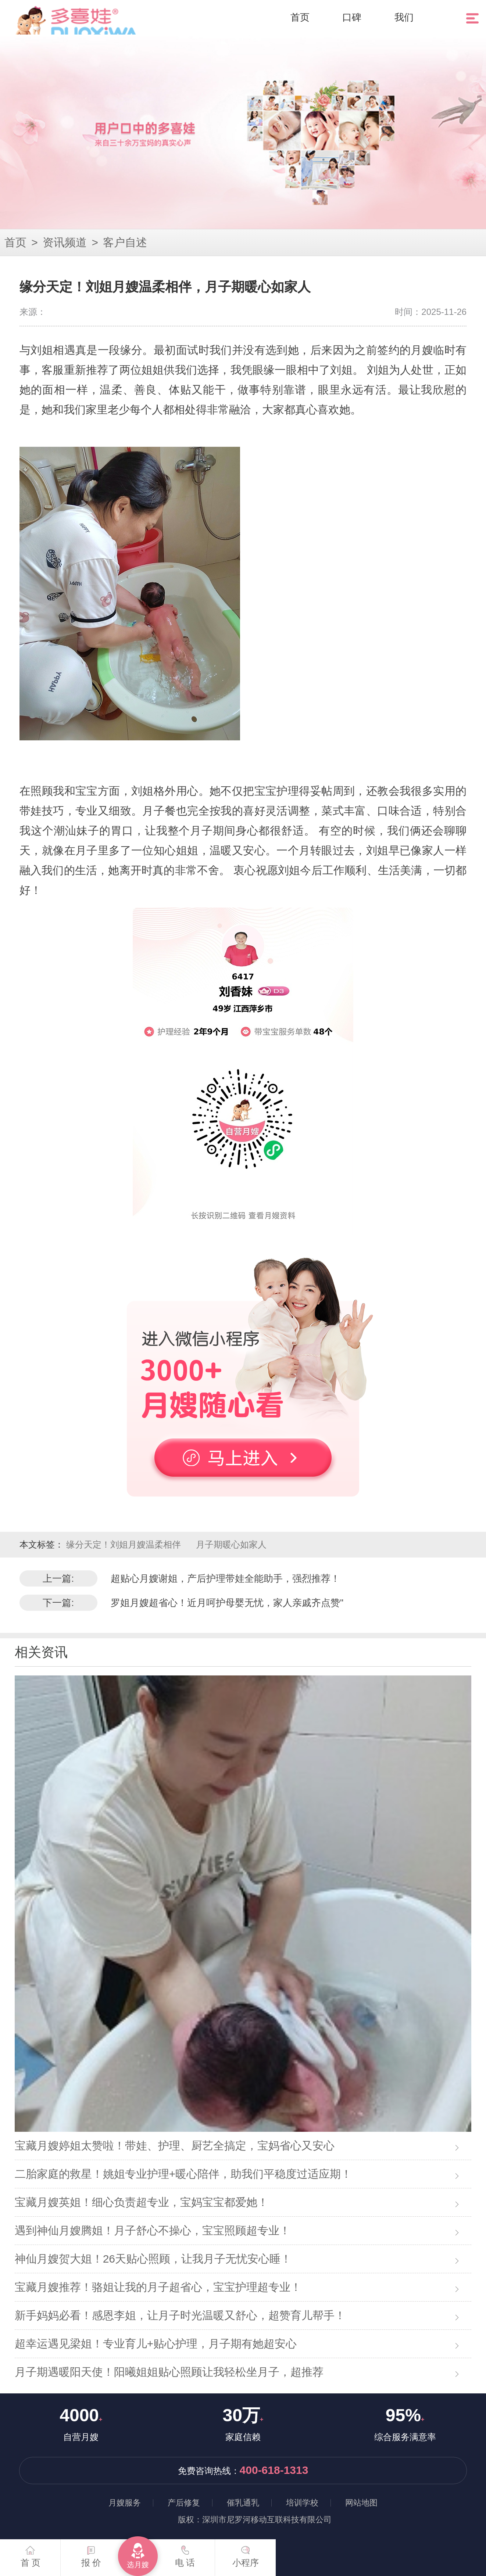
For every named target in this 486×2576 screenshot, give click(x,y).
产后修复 (184, 2503)
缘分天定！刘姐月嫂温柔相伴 (124, 1544)
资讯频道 (65, 242)
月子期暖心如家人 (231, 1544)
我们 (404, 17)
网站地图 (361, 2503)
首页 (300, 17)
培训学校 (302, 2503)
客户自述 (125, 242)
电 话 (185, 2553)
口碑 (351, 17)
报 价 (91, 2553)
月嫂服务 (124, 2503)
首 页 (30, 2553)
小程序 (245, 2553)
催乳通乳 (243, 2503)
